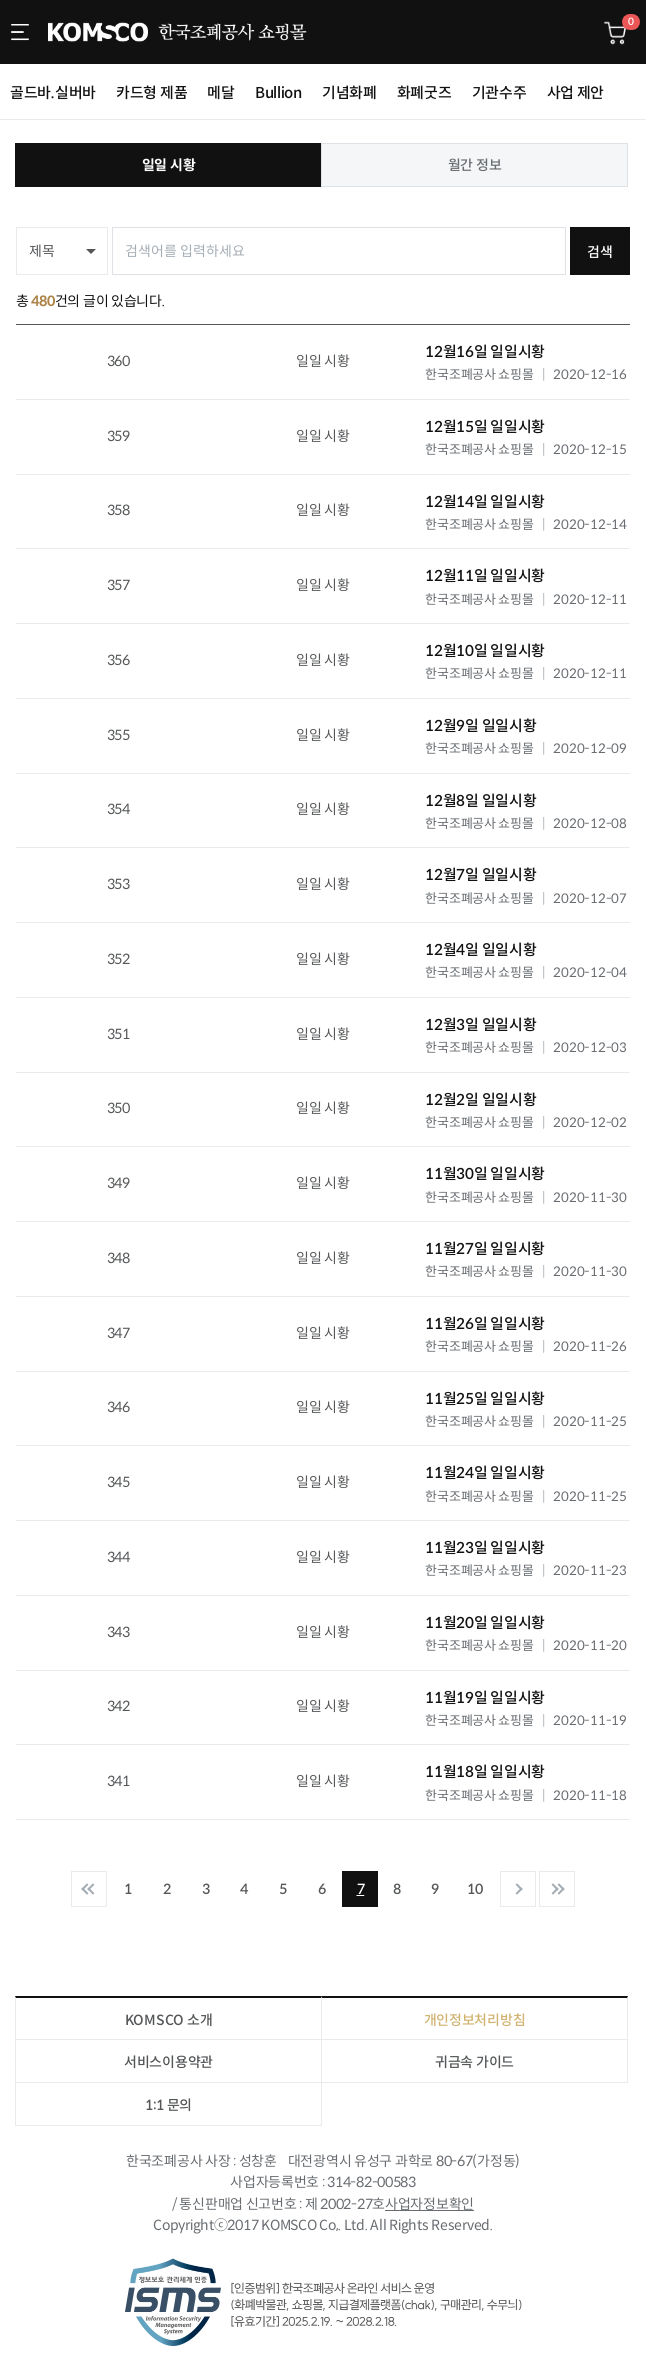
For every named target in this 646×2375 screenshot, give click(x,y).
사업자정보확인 (429, 2204)
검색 (599, 252)
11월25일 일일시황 (485, 1398)
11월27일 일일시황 (485, 1248)
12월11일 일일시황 (485, 575)
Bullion (278, 92)
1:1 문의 (168, 2105)
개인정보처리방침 (475, 2020)
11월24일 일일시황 (485, 1472)
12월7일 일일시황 (480, 874)
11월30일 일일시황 (485, 1173)
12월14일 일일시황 (485, 501)
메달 (220, 92)
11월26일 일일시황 (485, 1323)
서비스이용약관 (168, 2062)
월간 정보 (475, 165)
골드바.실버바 (53, 92)
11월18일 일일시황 (485, 1771)
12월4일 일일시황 (480, 949)
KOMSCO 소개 (168, 2020)
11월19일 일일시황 (485, 1697)
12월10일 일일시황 (485, 650)
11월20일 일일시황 (485, 1622)
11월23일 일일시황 (485, 1547)
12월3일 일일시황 (480, 1024)
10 (474, 1889)
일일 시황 (169, 165)
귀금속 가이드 (474, 2062)
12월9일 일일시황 (480, 725)
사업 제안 (576, 92)
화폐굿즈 (424, 92)
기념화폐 (349, 92)
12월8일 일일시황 (480, 800)
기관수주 (499, 92)
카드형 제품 (151, 92)
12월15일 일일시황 (485, 426)
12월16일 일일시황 (485, 351)
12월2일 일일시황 (480, 1099)
